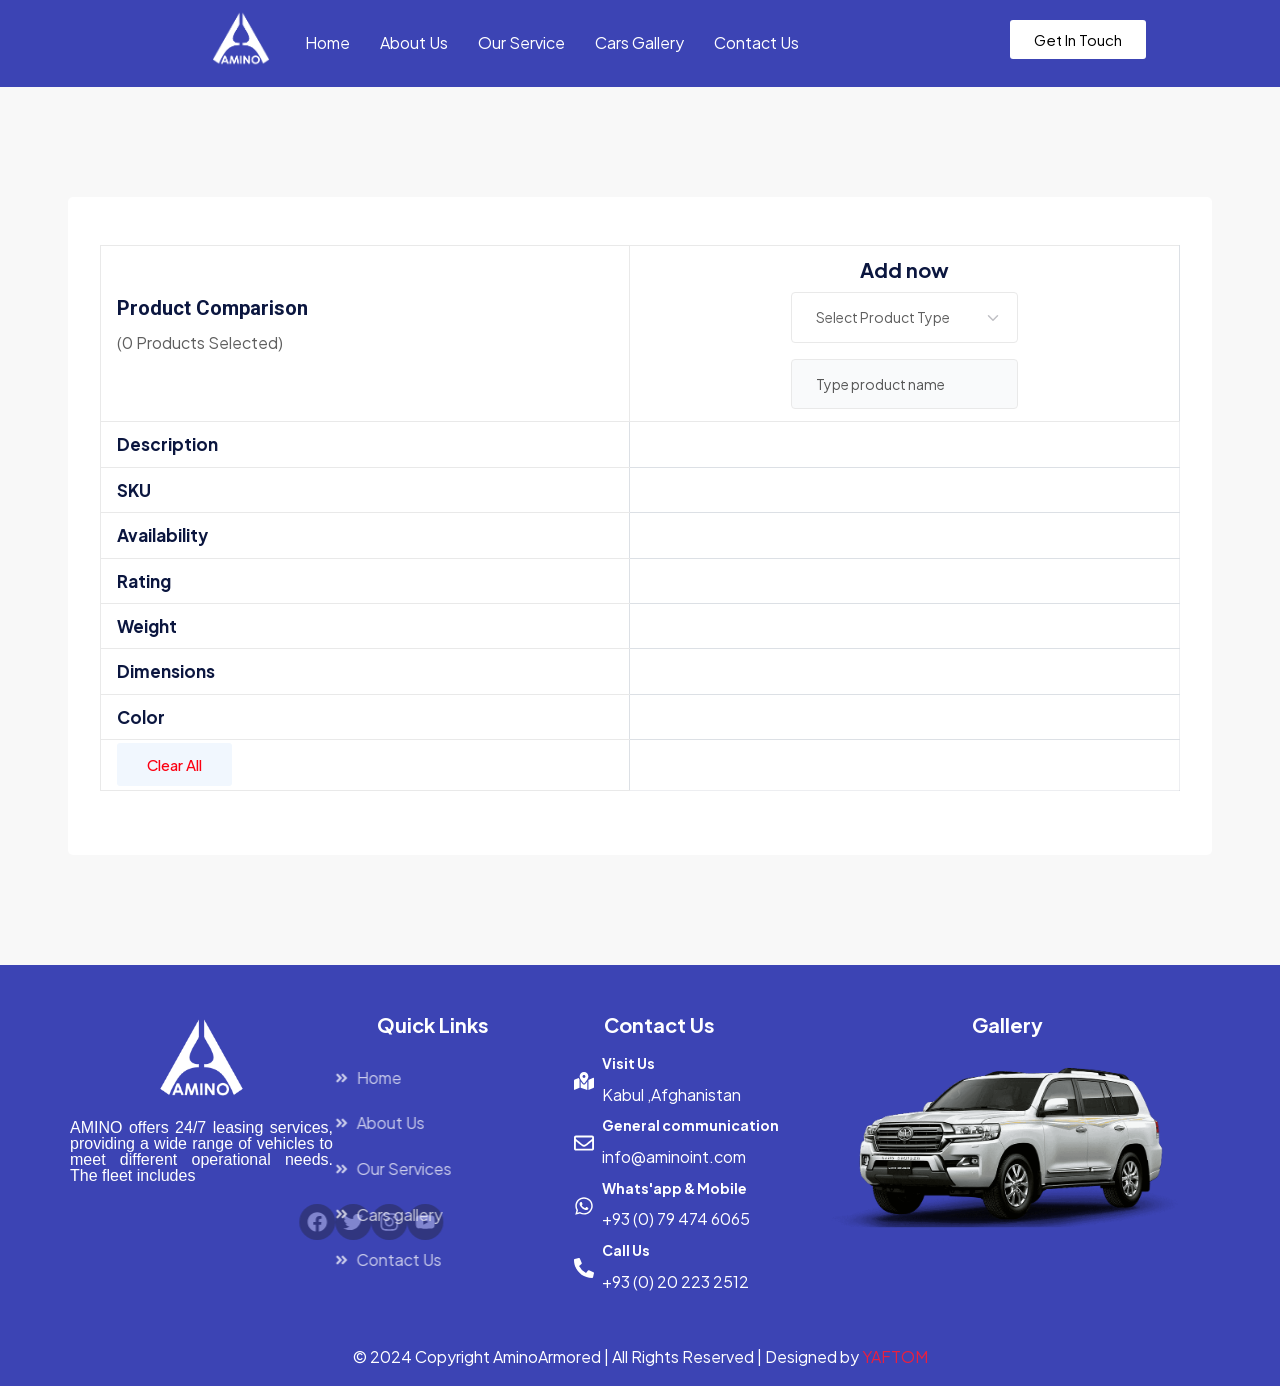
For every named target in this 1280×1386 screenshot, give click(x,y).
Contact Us (756, 42)
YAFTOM (895, 1356)
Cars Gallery (639, 42)
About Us (414, 42)
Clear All (174, 764)
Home (327, 42)
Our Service (521, 42)
